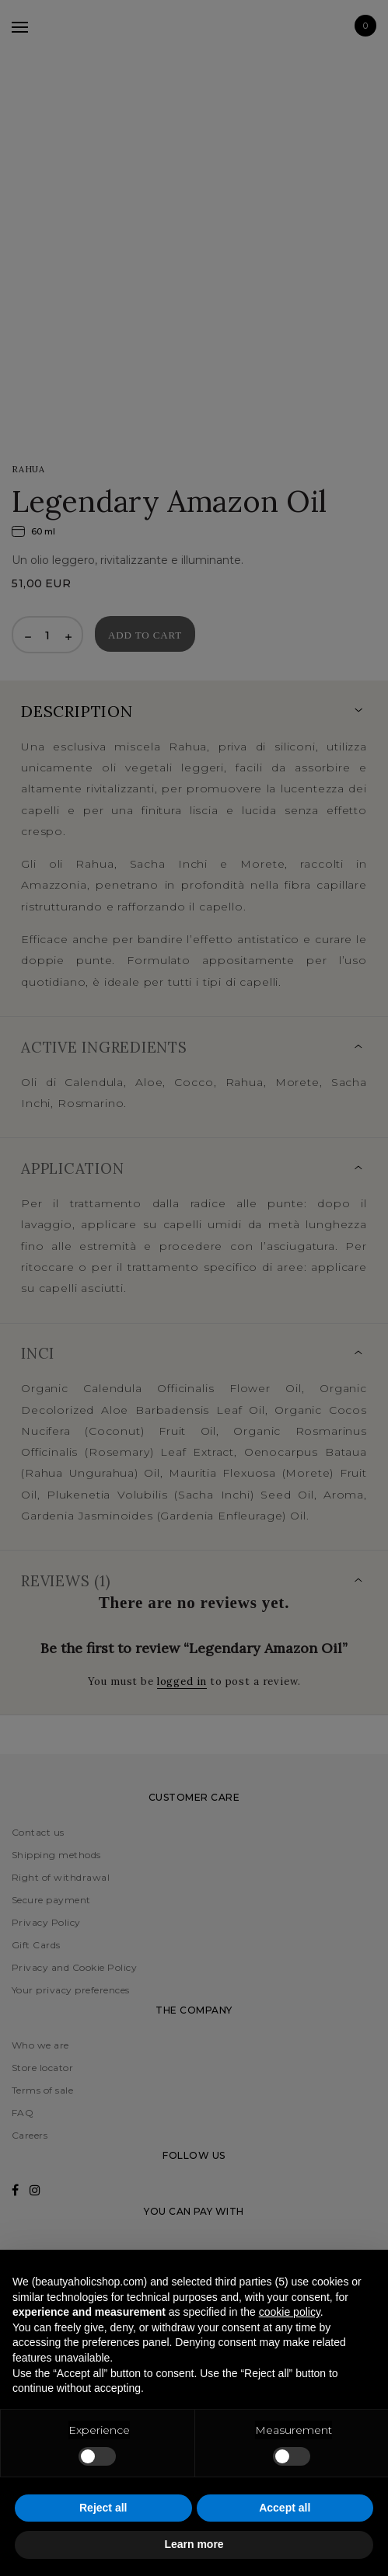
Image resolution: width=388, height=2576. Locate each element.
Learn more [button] (193, 2544)
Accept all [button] (284, 2507)
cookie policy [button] (289, 2312)
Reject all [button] (103, 2507)
